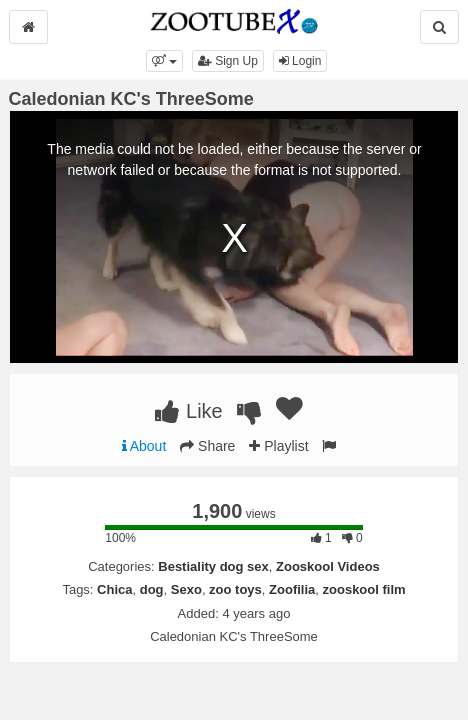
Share (207, 446)
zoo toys (235, 589)
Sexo (186, 589)
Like (188, 411)
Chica (114, 589)
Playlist (278, 446)
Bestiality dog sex (213, 566)
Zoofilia (292, 589)
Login (300, 61)
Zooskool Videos (328, 566)
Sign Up (228, 61)
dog (152, 589)
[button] (164, 61)
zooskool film (364, 589)
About (144, 446)
